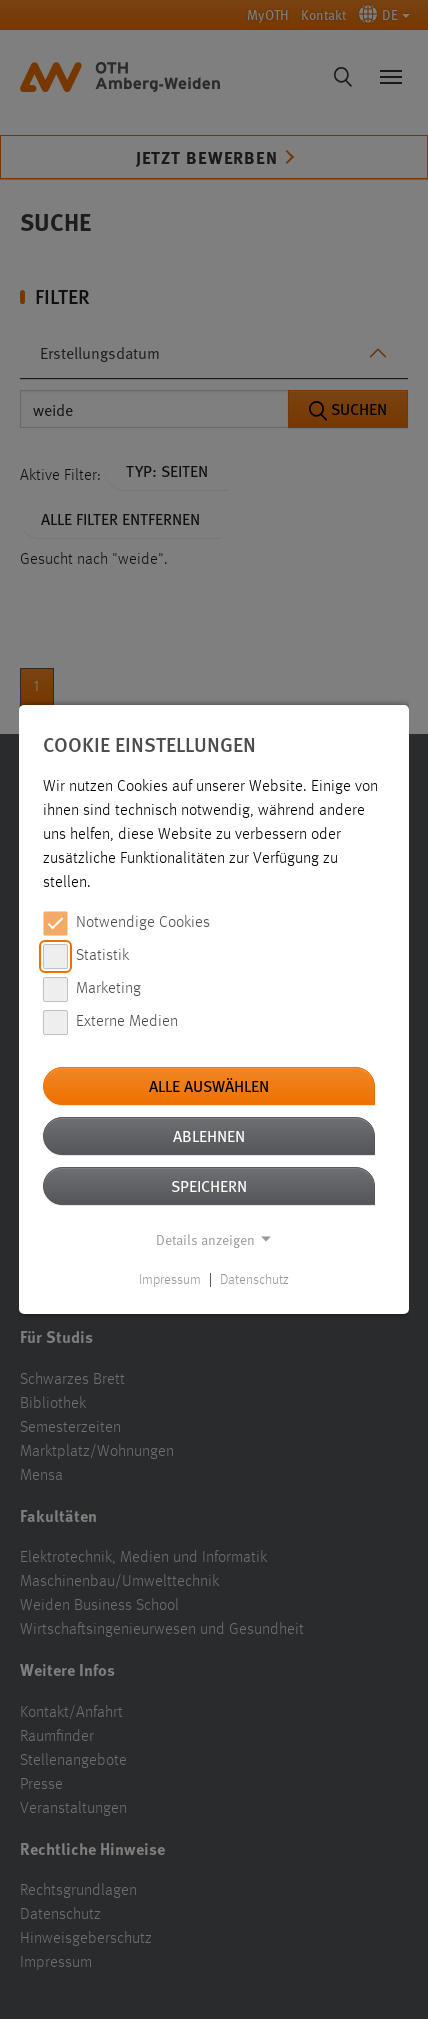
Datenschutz (254, 1280)
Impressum (170, 1280)
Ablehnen (209, 1135)
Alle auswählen (209, 1085)
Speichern (209, 1185)
